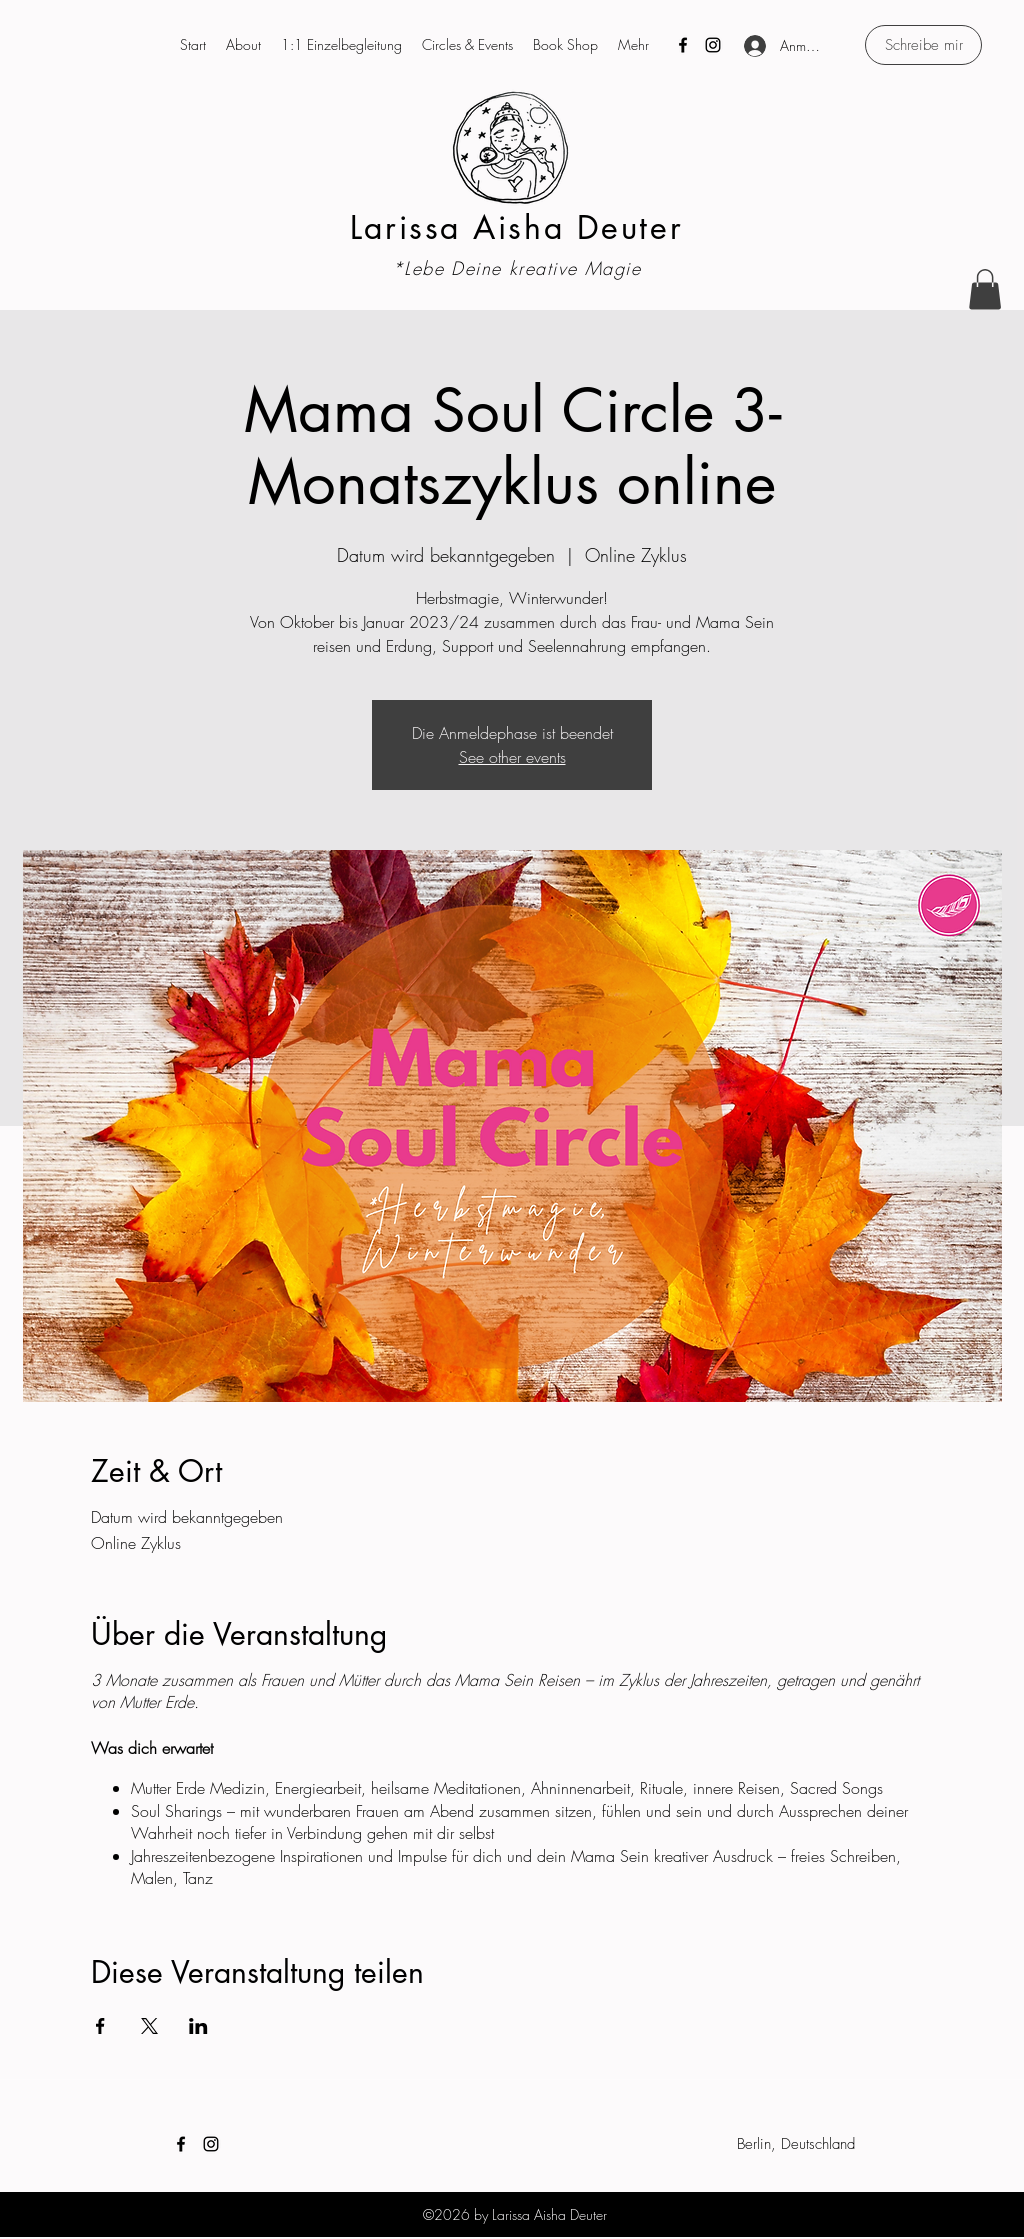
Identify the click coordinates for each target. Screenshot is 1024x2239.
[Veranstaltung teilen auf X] (149, 2026)
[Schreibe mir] (923, 45)
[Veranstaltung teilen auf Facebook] (100, 2026)
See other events (512, 757)
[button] (985, 289)
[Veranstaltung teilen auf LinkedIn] (198, 2026)
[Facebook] (683, 45)
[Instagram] (713, 45)
